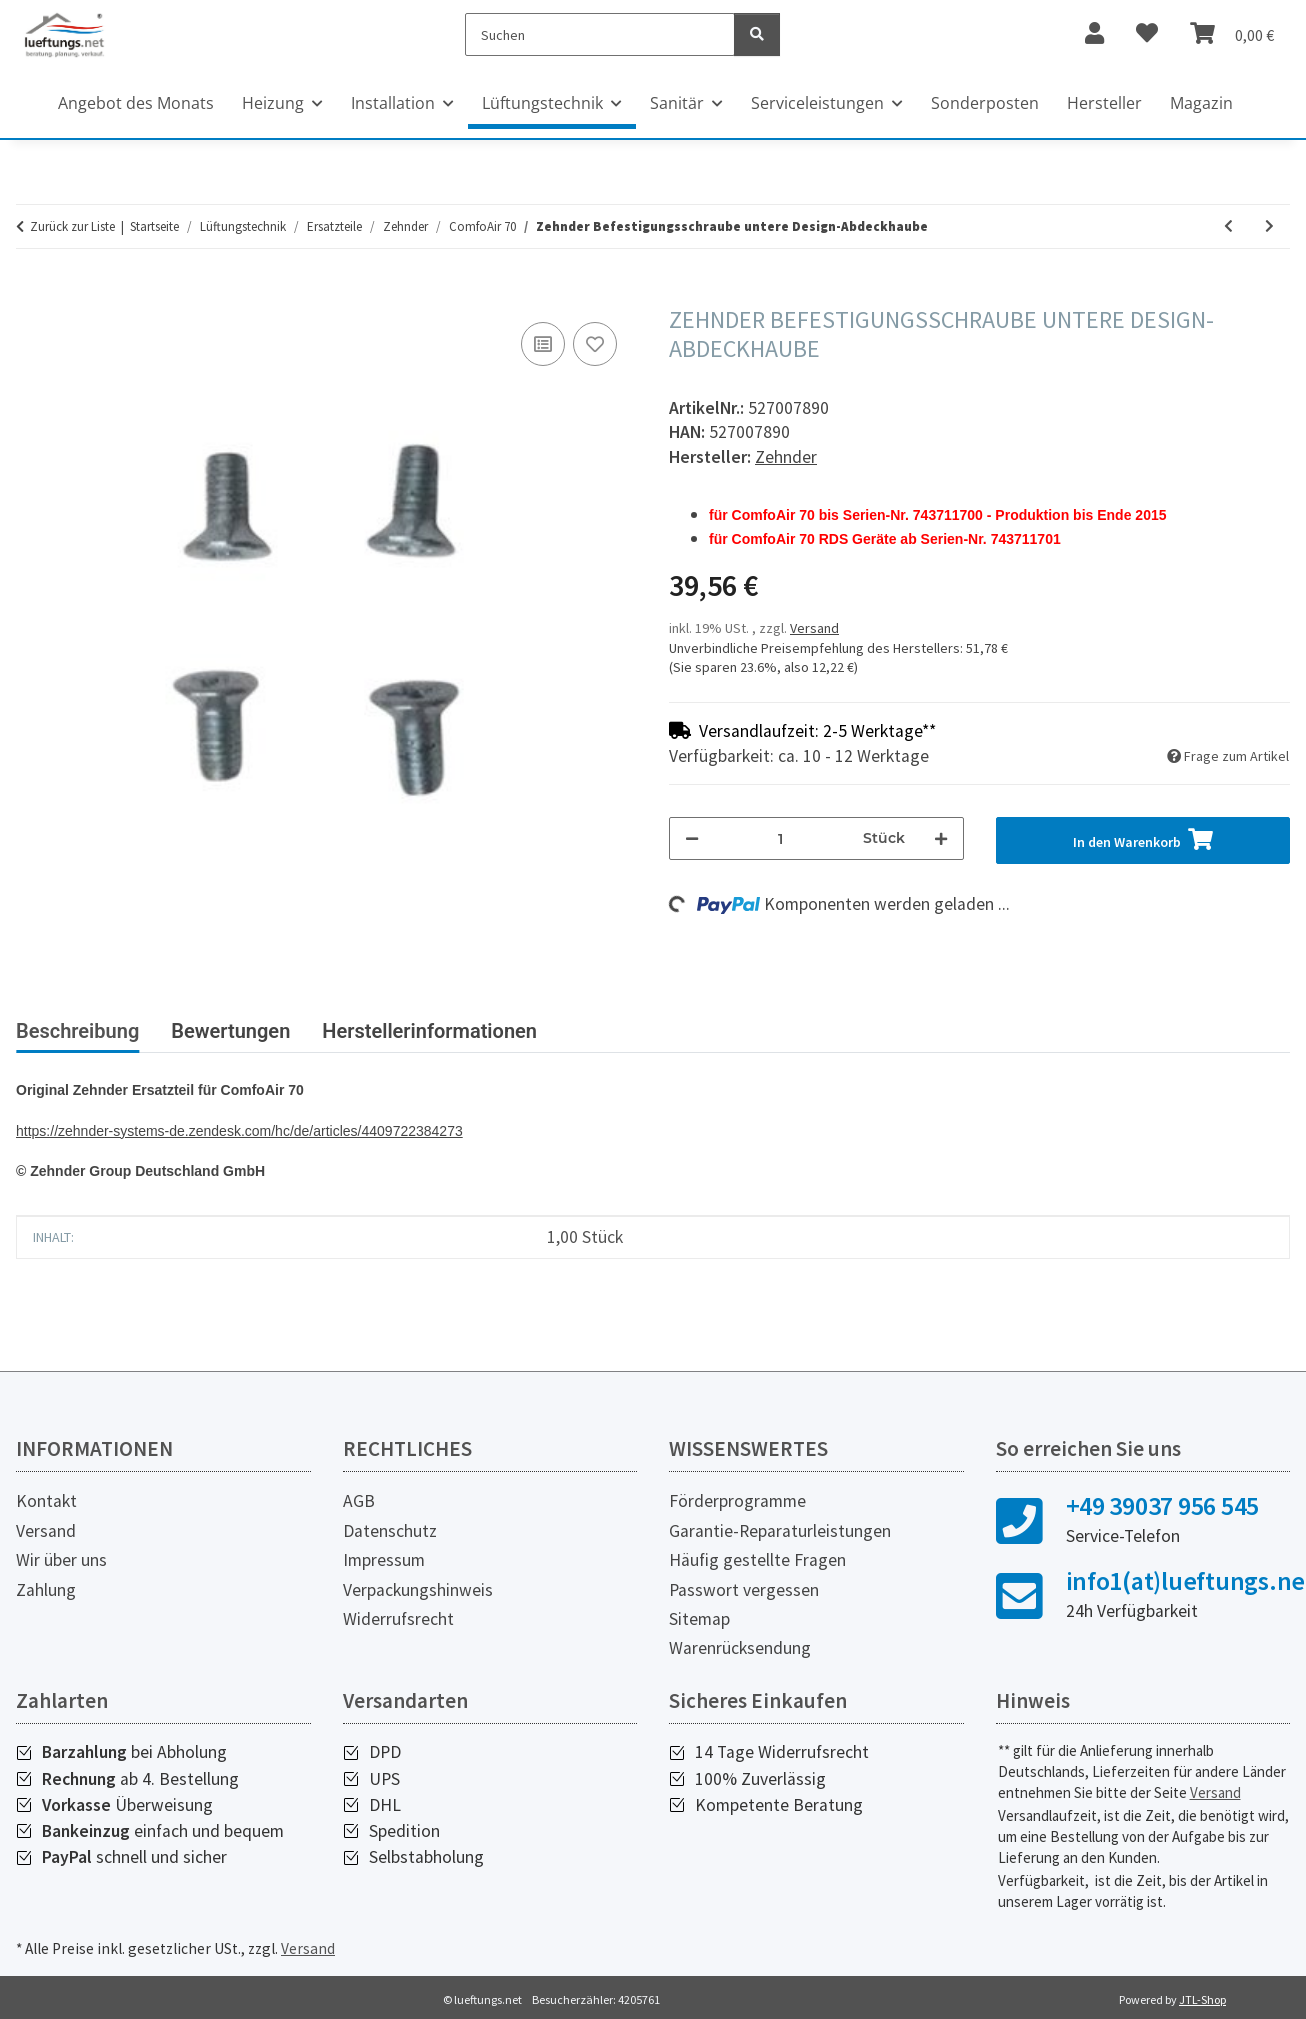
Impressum (384, 1560)
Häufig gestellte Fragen (757, 1560)
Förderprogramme (737, 1501)
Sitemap (699, 1619)
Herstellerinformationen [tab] (429, 1031)
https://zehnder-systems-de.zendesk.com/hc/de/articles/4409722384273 (239, 1131)
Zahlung (46, 1590)
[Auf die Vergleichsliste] (543, 344)
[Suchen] (600, 34)
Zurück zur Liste (72, 226)
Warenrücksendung (740, 1648)
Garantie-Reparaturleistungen (780, 1531)
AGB (359, 1501)
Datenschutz (390, 1531)
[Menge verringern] (692, 838)
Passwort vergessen (744, 1590)
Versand (814, 628)
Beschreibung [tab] (77, 1031)
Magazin (1201, 103)
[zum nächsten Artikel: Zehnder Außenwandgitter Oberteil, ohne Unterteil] (1269, 226)
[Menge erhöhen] (941, 838)
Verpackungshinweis (418, 1590)
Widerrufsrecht (398, 1619)
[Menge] (781, 838)
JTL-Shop (1202, 1999)
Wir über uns (61, 1560)
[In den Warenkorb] (32, 295)
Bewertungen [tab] (230, 1031)
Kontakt (46, 1501)
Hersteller (1104, 103)
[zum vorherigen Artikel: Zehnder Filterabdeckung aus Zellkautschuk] (1228, 226)
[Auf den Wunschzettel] (595, 344)
